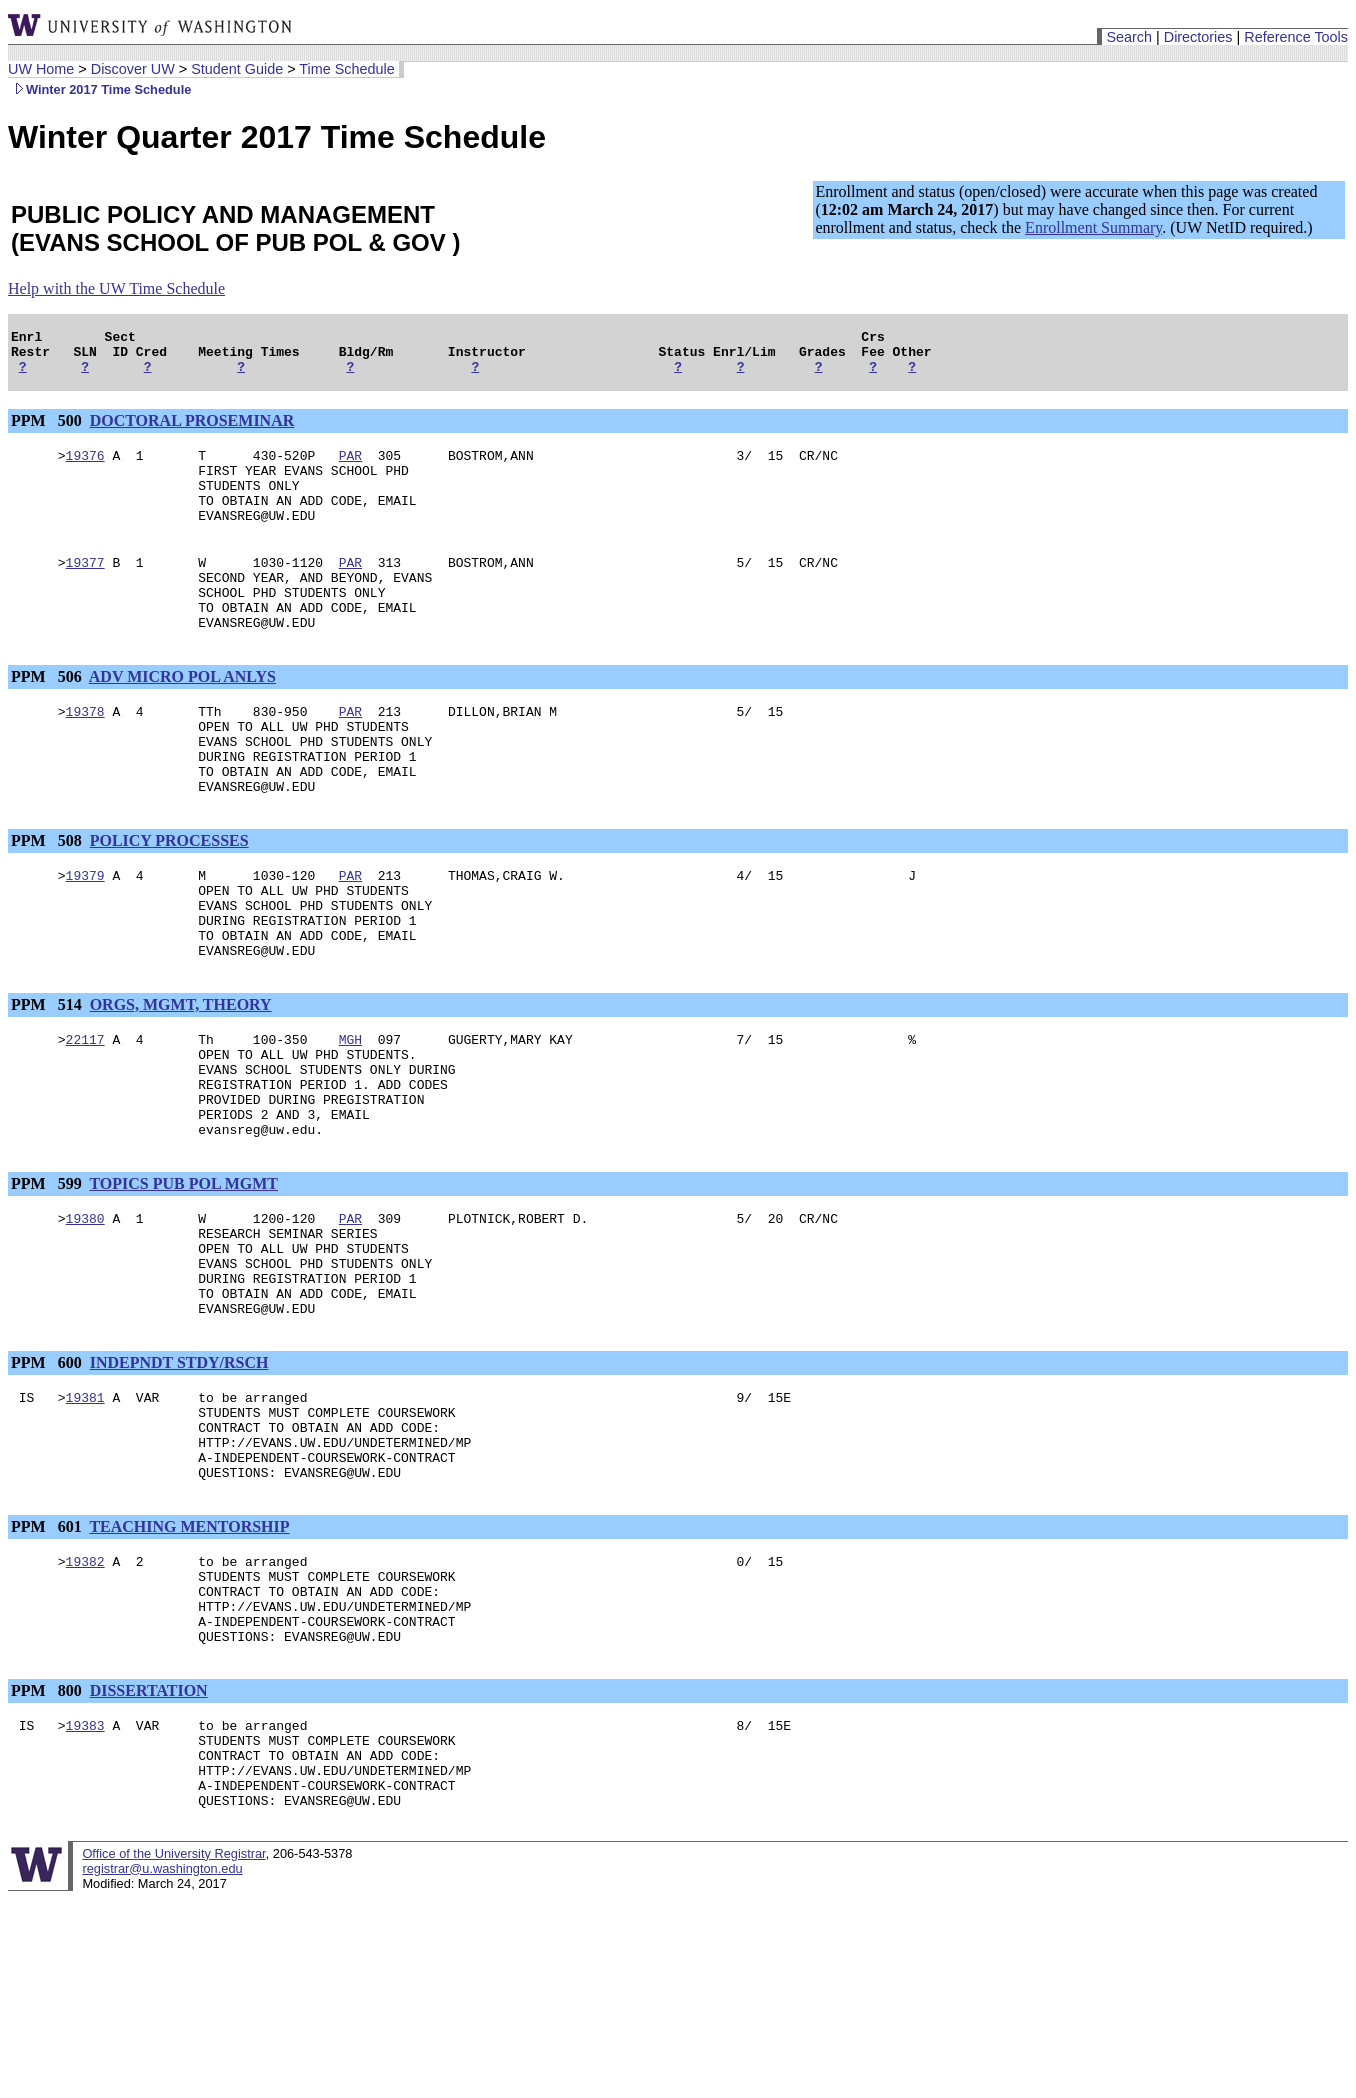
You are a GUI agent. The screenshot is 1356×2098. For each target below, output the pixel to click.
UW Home (41, 69)
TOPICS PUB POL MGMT (183, 1279)
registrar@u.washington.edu (162, 2039)
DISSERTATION (149, 1843)
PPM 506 (48, 715)
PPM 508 (48, 897)
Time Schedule (346, 69)
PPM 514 (48, 1079)
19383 (85, 1881)
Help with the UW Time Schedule (116, 288)
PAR (350, 467)
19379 (85, 935)
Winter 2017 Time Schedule (99, 89)
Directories (1198, 37)
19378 (85, 753)
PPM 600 (48, 1479)
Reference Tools (1296, 37)
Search (1129, 37)
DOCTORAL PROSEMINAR (192, 429)
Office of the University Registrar (173, 2024)
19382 (85, 1699)
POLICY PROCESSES (169, 897)
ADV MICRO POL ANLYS (182, 715)
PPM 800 (48, 1843)
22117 (85, 1117)
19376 (85, 467)
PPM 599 (48, 1279)
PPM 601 (48, 1661)
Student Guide (237, 69)
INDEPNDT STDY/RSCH (179, 1479)
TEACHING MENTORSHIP (189, 1661)
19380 (85, 1317)
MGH (350, 1117)
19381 (85, 1517)
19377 (85, 589)
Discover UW (133, 69)
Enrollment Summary (1093, 227)
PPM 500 (48, 429)
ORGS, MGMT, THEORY (181, 1079)
